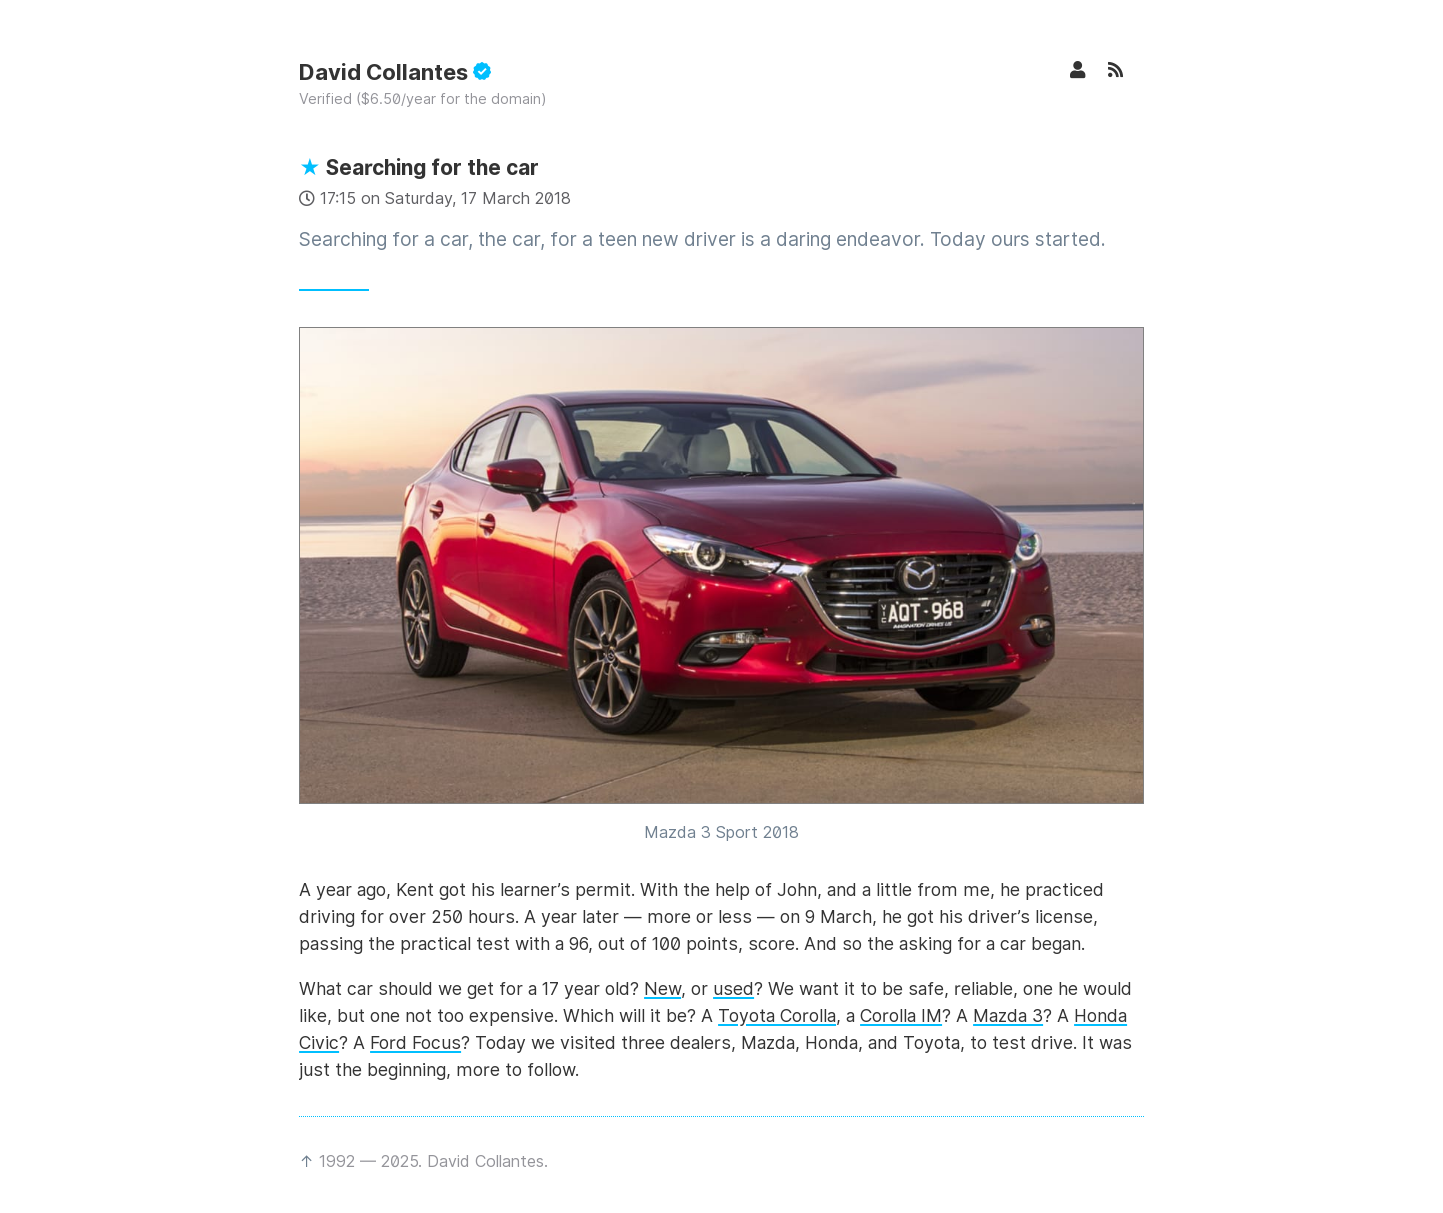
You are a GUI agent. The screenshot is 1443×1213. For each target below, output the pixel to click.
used (733, 988)
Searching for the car (419, 167)
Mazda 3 (1008, 1015)
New (662, 988)
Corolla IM (901, 1015)
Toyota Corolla (777, 1015)
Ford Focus (415, 1042)
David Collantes (395, 72)
